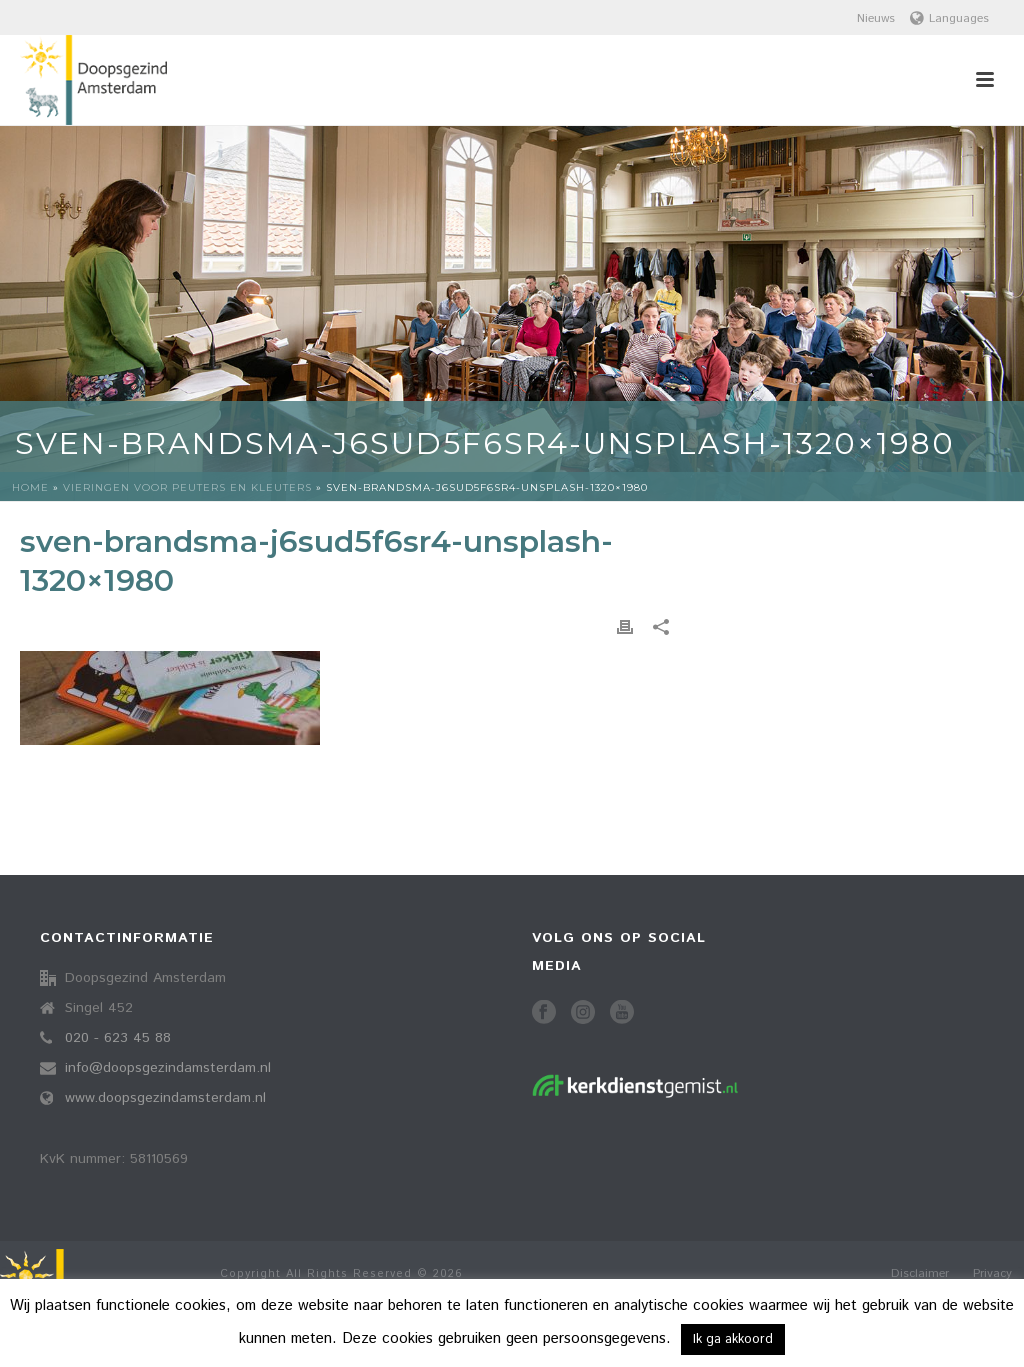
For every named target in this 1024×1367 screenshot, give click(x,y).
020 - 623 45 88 (118, 1038)
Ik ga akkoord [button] (733, 1339)
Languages (949, 18)
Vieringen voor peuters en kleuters (187, 487)
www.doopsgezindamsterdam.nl (165, 1098)
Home (30, 487)
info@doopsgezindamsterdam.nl (168, 1068)
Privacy (992, 1274)
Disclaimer (920, 1274)
